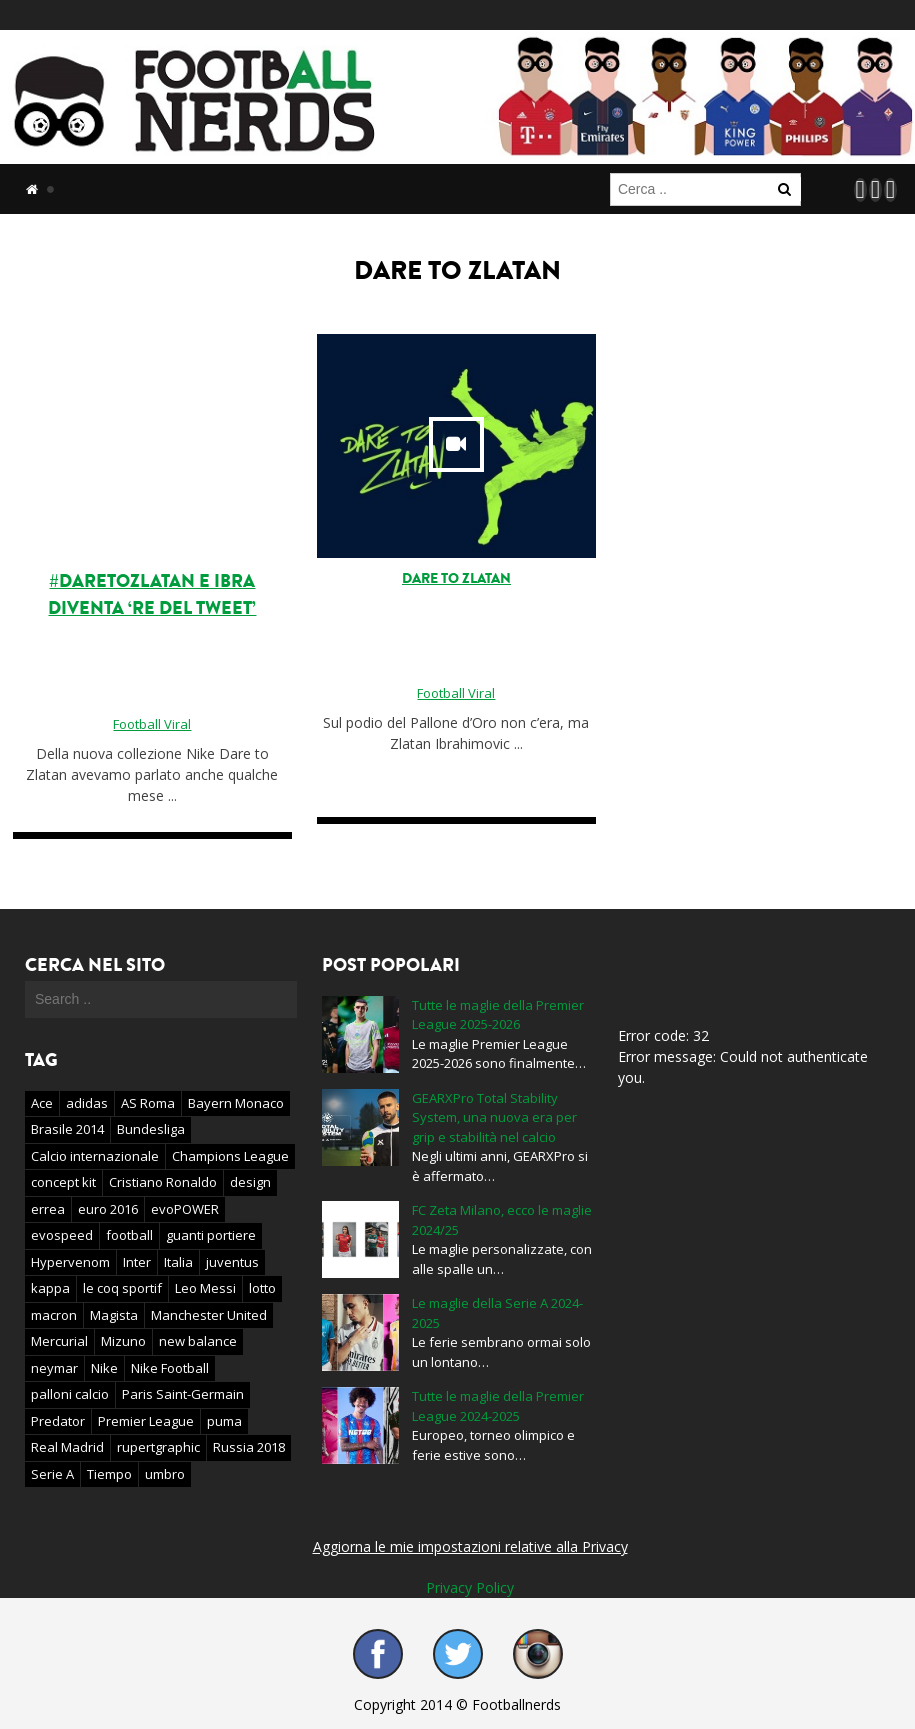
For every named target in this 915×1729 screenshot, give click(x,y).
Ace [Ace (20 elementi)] (42, 1103)
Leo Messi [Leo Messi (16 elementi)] (205, 1288)
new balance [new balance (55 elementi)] (198, 1341)
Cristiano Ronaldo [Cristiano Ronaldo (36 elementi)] (163, 1182)
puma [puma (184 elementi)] (224, 1421)
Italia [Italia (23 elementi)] (178, 1262)
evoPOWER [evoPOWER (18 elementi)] (185, 1209)
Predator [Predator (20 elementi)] (58, 1421)
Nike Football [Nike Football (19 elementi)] (170, 1368)
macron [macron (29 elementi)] (54, 1315)
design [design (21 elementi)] (250, 1182)
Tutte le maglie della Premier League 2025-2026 (498, 1015)
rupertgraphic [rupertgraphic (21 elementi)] (158, 1447)
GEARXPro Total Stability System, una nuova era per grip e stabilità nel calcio (494, 1117)
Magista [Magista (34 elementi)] (114, 1315)
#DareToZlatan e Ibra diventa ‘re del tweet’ (152, 594)
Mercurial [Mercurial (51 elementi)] (59, 1341)
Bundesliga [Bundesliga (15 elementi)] (151, 1129)
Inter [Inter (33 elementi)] (137, 1262)
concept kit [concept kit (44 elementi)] (63, 1182)
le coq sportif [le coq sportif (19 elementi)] (122, 1288)
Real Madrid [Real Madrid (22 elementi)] (67, 1447)
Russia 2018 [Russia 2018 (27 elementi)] (249, 1447)
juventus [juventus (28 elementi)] (232, 1262)
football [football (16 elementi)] (129, 1235)
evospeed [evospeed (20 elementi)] (62, 1235)
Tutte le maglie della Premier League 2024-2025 (498, 1406)
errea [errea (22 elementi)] (48, 1209)
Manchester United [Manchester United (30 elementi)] (209, 1315)
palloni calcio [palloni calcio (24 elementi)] (70, 1394)
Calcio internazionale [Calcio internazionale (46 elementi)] (95, 1156)
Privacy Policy (470, 1587)
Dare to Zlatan (456, 578)
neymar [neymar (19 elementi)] (54, 1368)
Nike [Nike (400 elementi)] (104, 1368)
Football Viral (152, 724)
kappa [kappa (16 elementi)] (50, 1288)
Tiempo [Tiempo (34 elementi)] (109, 1474)
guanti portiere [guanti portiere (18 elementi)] (211, 1235)
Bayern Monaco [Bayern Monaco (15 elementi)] (236, 1103)
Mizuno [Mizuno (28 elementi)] (123, 1341)
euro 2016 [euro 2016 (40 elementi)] (108, 1209)
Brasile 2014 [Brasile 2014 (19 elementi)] (67, 1129)
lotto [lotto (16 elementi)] (262, 1288)
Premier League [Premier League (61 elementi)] (146, 1421)
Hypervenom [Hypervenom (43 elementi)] (70, 1262)
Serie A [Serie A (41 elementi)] (52, 1474)
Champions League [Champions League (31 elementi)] (230, 1156)
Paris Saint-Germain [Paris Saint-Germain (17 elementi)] (183, 1394)
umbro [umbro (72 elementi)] (165, 1474)
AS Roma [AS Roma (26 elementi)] (148, 1103)
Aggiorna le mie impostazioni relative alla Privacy (470, 1546)
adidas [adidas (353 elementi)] (87, 1103)
